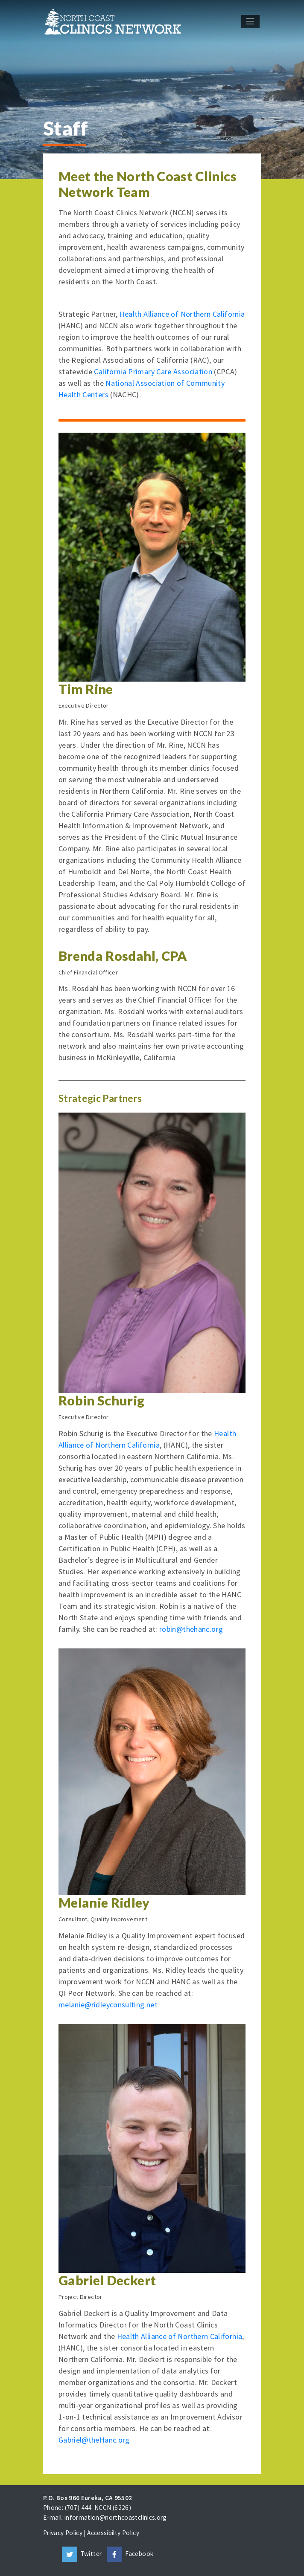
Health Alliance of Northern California (182, 314)
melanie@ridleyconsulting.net (108, 2004)
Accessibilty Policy (113, 2533)
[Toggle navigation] (250, 21)
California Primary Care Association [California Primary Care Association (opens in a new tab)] (153, 371)
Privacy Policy (62, 2533)
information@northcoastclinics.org (115, 2517)
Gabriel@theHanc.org (94, 2440)
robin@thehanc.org (191, 1629)
